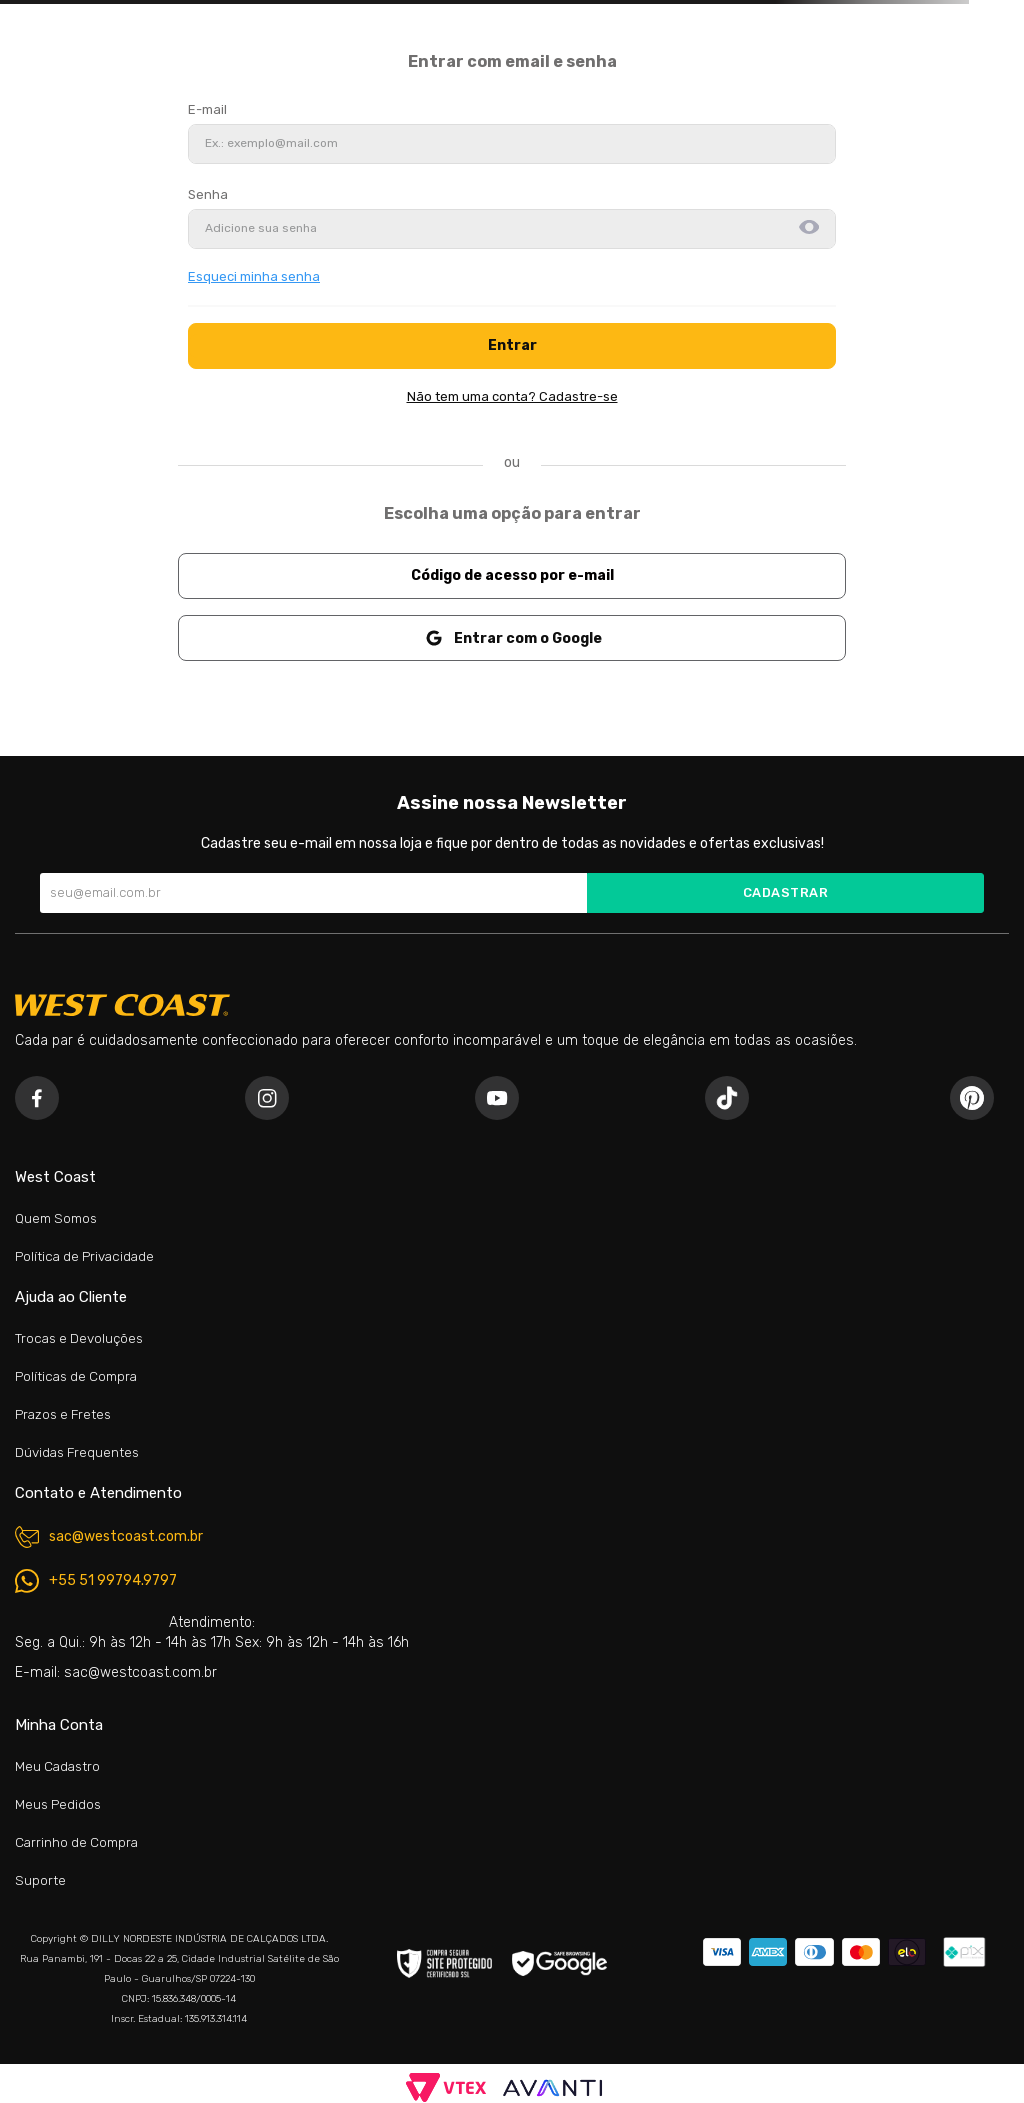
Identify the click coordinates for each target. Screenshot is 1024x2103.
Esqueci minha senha (254, 276)
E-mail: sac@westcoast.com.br (116, 1672)
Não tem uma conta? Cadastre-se (512, 396)
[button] (809, 229)
